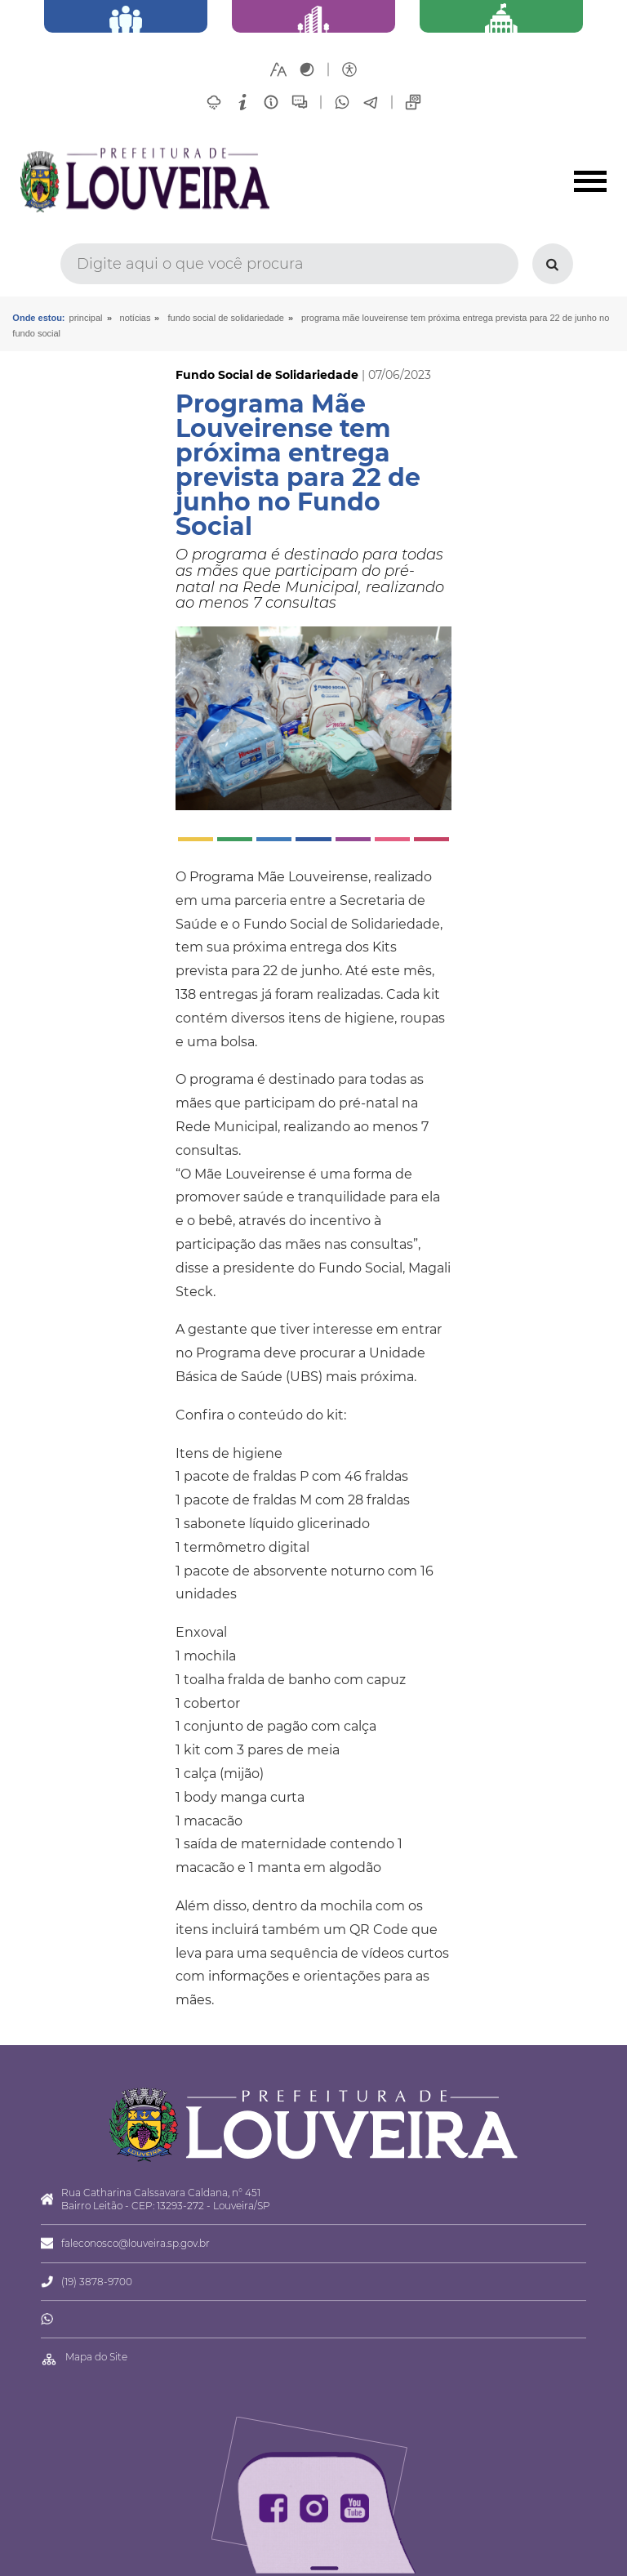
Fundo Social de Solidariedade (225, 318)
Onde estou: (38, 318)
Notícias (135, 318)
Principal (86, 318)
